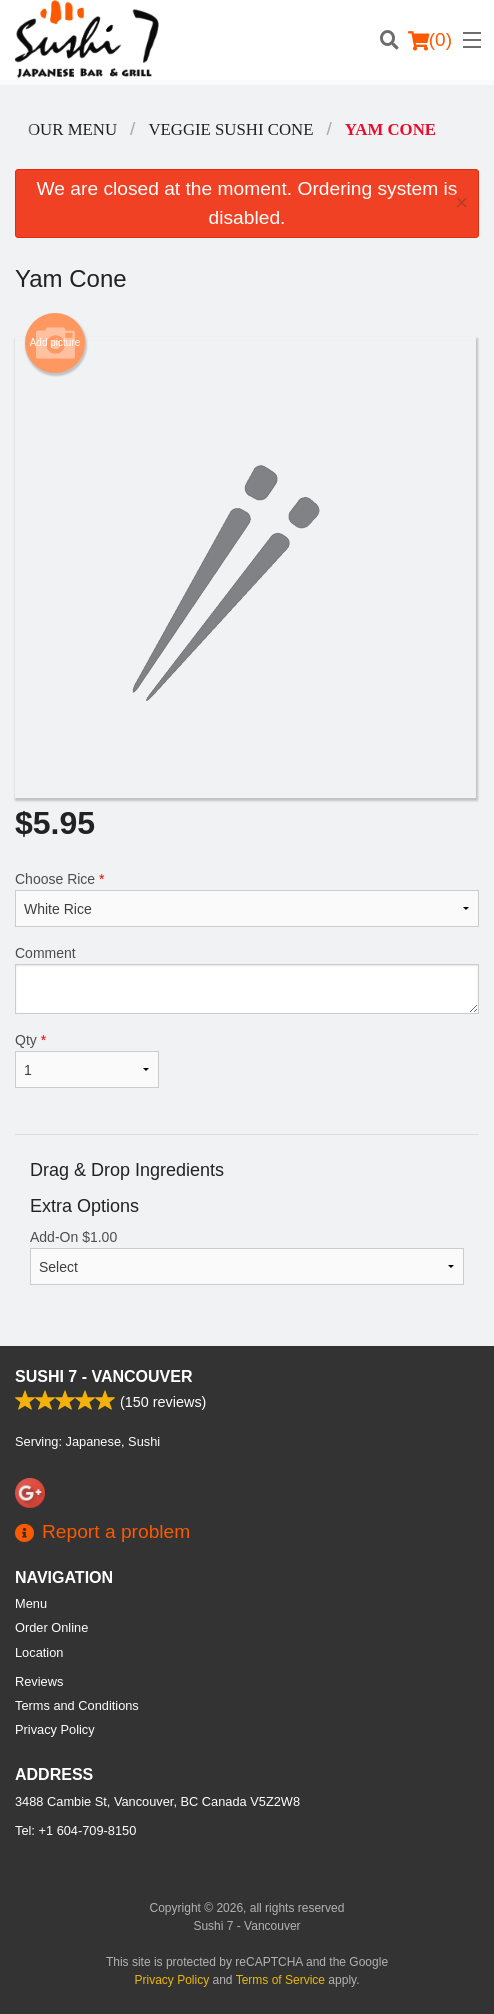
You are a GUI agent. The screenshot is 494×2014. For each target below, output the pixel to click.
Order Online (51, 1627)
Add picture (55, 343)
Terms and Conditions (77, 1705)
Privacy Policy (55, 1729)
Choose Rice (247, 899)
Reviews (39, 1681)
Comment (247, 979)
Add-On (247, 1257)
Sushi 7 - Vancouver (104, 1376)
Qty (87, 1060)
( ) (430, 40)
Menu (31, 1603)
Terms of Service (280, 1980)
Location (39, 1652)
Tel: (75, 1830)
